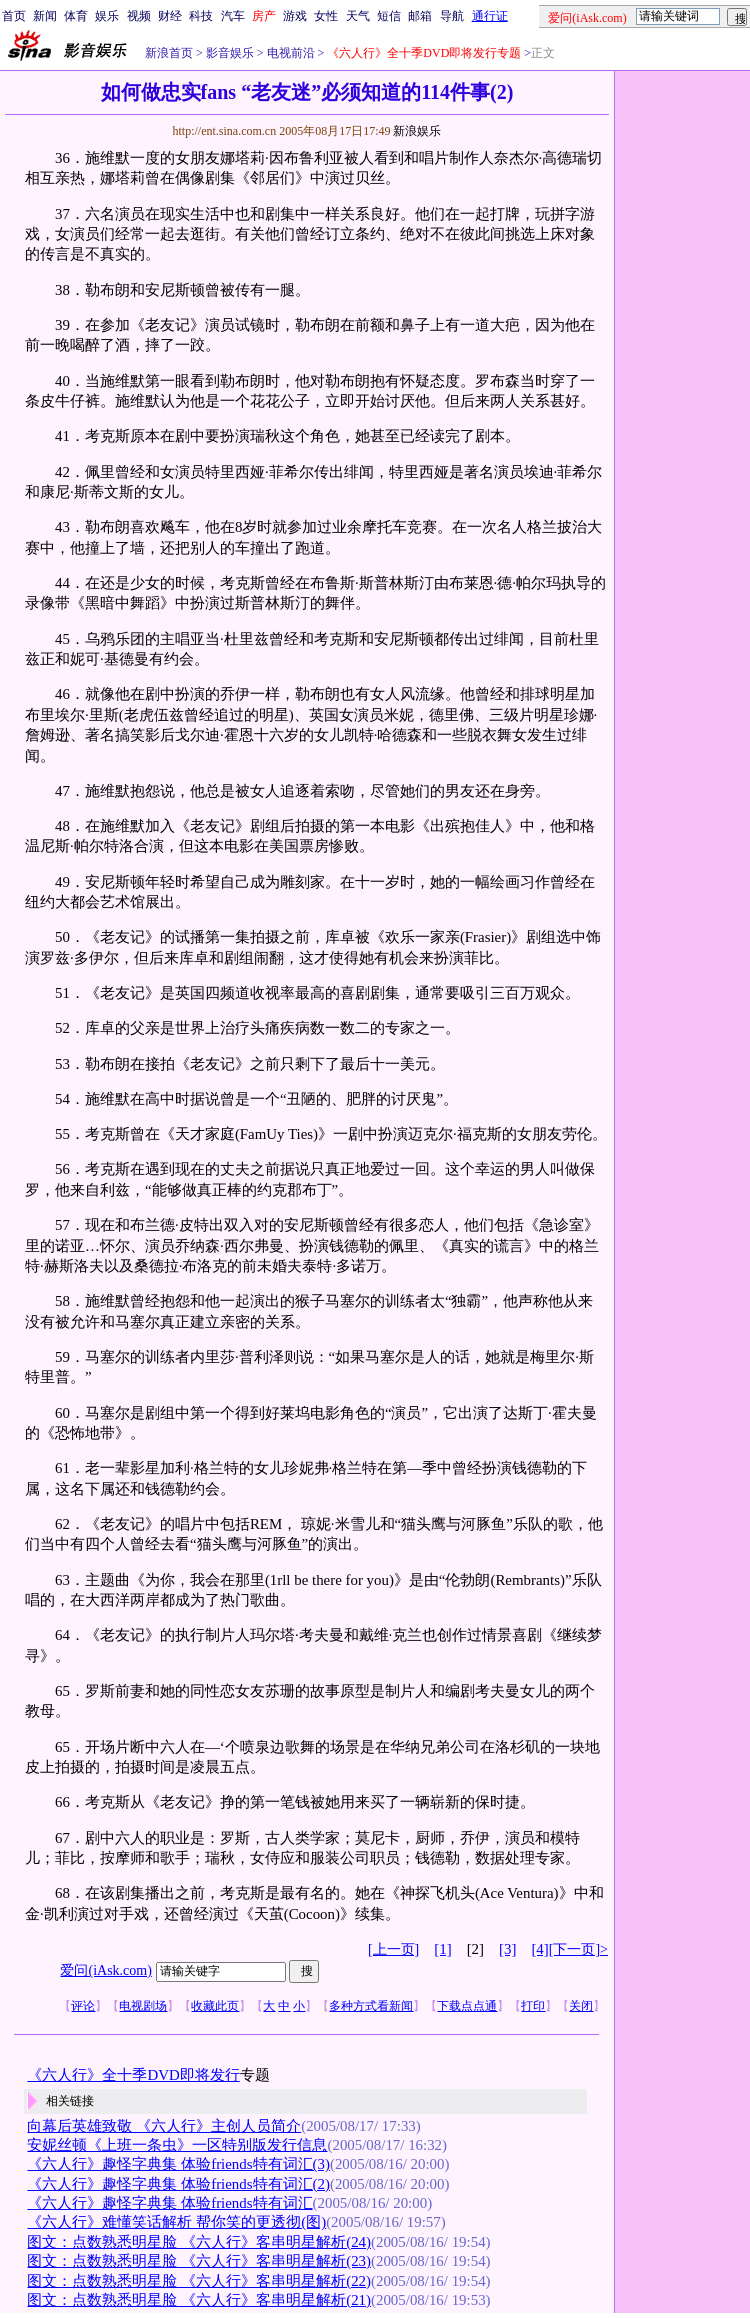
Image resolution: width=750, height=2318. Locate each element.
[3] (507, 1949)
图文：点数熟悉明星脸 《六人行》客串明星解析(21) (199, 2300)
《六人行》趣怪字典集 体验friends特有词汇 (169, 2203)
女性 (326, 16)
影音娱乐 (230, 53)
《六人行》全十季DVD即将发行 (133, 2075)
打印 (533, 2006)
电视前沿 (289, 53)
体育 (76, 16)
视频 (139, 16)
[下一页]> (578, 1949)
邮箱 (420, 16)
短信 (389, 16)
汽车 (233, 16)
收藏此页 (215, 2006)
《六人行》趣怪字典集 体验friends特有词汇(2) (178, 2184)
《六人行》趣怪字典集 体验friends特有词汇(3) (178, 2164)
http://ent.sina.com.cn (225, 131)
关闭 (581, 2006)
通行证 (490, 16)
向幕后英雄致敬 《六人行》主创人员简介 (164, 2126)
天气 (358, 16)
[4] (539, 1949)
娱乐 (107, 16)
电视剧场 (143, 2006)
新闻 (45, 16)
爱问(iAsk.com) (105, 1970)
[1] (442, 1949)
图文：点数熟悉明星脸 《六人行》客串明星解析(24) (199, 2242)
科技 (201, 16)
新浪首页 (169, 53)
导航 (452, 16)
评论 (83, 2006)
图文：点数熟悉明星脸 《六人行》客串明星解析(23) (199, 2261)
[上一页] (393, 1949)
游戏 (295, 16)
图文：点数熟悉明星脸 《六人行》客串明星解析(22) (199, 2281)
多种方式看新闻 (371, 2006)
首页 (14, 16)
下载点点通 (467, 2006)
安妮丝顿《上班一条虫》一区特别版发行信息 (177, 2145)
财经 (170, 16)
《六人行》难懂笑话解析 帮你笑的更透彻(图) (176, 2222)
